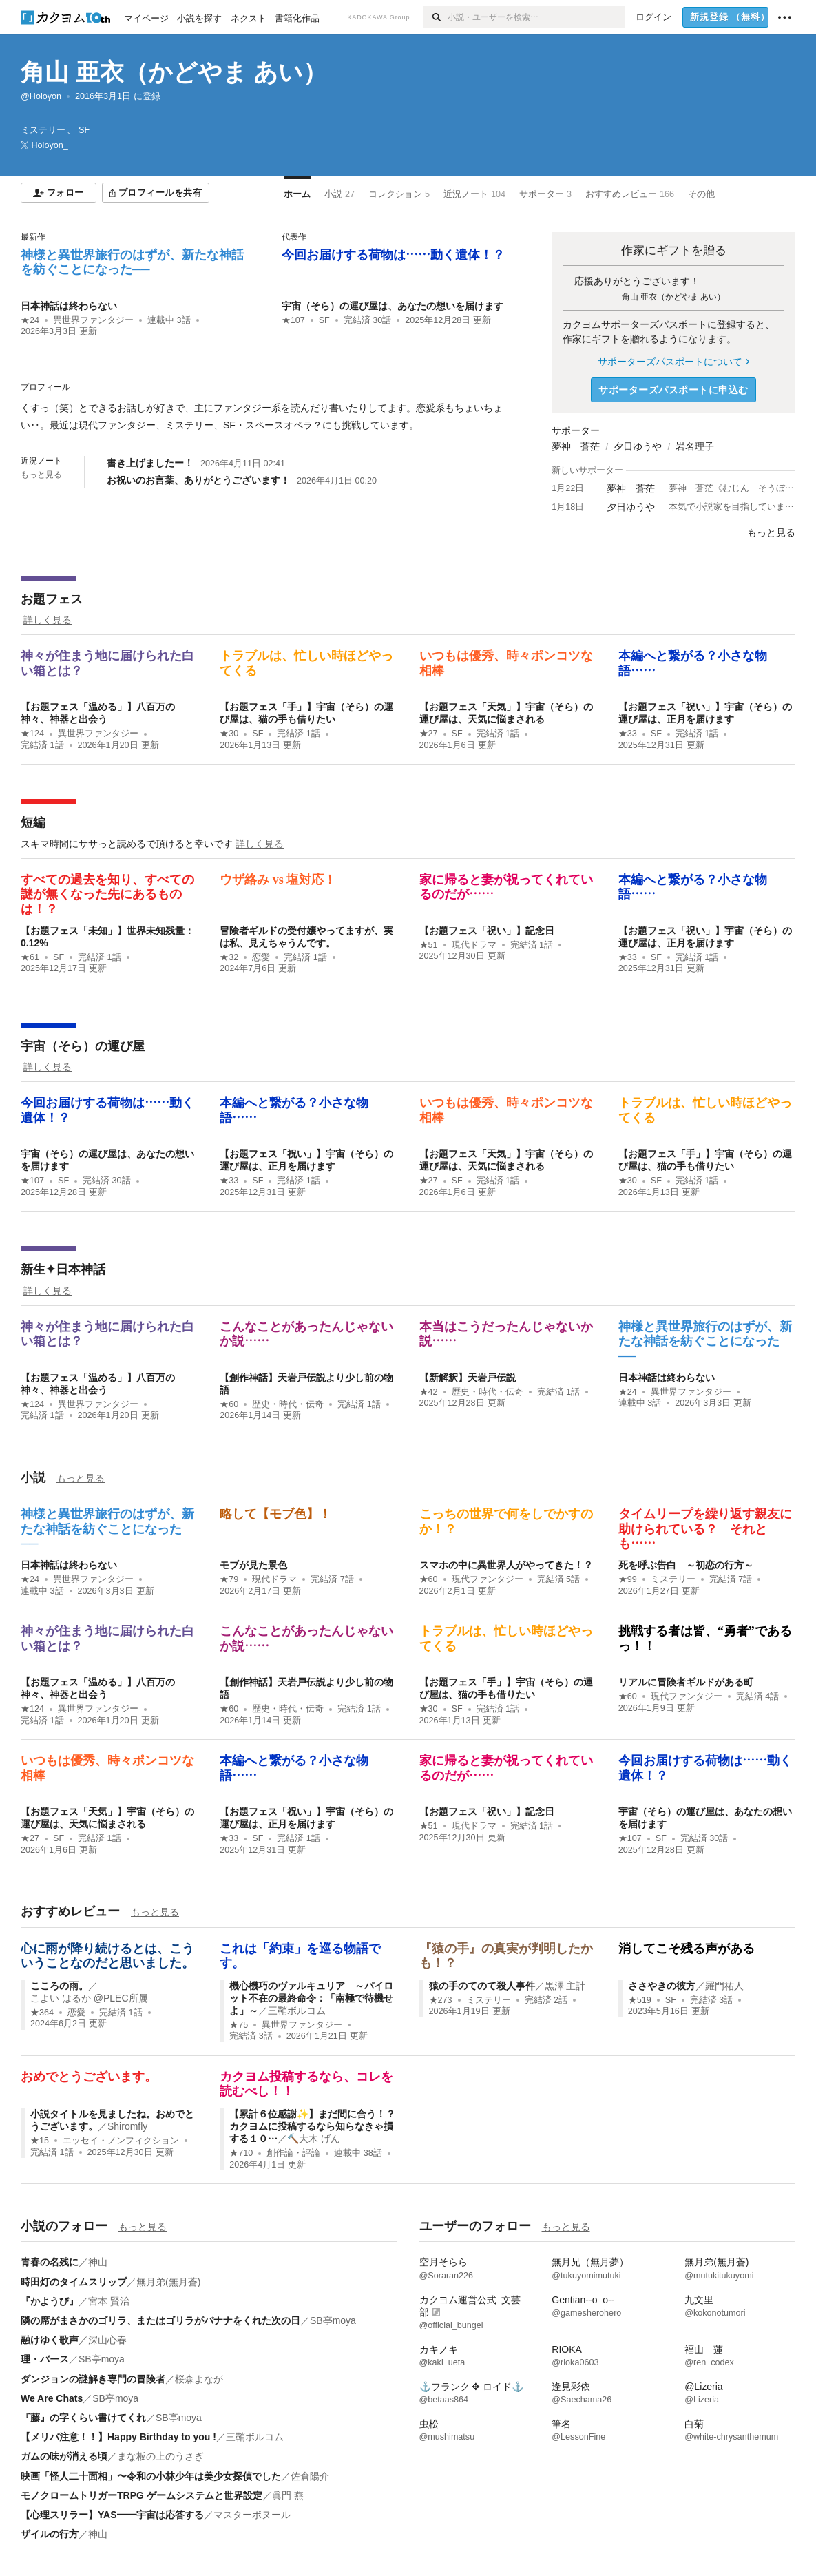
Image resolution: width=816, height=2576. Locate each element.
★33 (627, 733)
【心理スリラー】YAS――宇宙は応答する (112, 2514)
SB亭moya (333, 2320)
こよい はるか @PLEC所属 (89, 1998)
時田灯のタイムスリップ (74, 2281)
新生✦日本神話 (63, 1269)
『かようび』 (50, 2301)
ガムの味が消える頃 (64, 2456)
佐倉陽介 (310, 2476)
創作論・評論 (293, 2153)
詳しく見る (47, 619)
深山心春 (107, 2339)
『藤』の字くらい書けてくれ (83, 2417)
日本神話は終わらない (69, 305)
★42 (428, 1392)
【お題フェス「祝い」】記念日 (486, 930)
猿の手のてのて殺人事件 (482, 1985)
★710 (241, 2153)
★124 (32, 733)
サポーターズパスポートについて (673, 361)
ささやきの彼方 (661, 1985)
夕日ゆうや (638, 446)
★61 (30, 957)
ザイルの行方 (50, 2533)
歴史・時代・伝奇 (288, 1404)
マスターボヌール (252, 2514)
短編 (33, 822)
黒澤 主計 (565, 1985)
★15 (39, 2141)
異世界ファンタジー (93, 320)
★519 (639, 2000)
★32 (229, 957)
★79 (229, 1579)
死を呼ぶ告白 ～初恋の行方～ (685, 1564)
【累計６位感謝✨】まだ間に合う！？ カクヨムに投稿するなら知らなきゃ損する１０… (317, 2126)
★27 (428, 733)
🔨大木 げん (313, 2138)
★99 (627, 1579)
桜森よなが (199, 2379)
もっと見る (41, 474)
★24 (30, 320)
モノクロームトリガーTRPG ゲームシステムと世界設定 (141, 2495)
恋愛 (261, 957)
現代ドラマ (474, 945)
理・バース (45, 2359)
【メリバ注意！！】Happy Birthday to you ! (118, 2436)
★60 (229, 1404)
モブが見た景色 (253, 1564)
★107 (293, 320)
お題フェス (52, 599)
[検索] (435, 17)
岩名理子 (695, 446)
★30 (229, 733)
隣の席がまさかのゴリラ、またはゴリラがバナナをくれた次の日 (160, 2320)
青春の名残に (50, 2261)
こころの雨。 (59, 1985)
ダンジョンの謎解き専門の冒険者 (93, 2379)
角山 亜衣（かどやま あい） (174, 72)
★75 (238, 2025)
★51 (428, 945)
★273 (440, 2000)
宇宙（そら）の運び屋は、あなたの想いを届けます (392, 305)
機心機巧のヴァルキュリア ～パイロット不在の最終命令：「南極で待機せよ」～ (311, 1998)
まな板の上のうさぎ (160, 2456)
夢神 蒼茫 (576, 446)
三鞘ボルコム (297, 2010)
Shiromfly (127, 2126)
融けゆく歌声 (50, 2339)
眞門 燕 (288, 2495)
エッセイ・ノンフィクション (121, 2141)
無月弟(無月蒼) (168, 2281)
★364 (42, 2012)
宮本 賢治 (108, 2301)
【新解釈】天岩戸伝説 (467, 1377)
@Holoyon (41, 96)
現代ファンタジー (487, 1579)
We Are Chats (52, 2398)
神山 (97, 2261)
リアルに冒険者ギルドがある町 (685, 1681)
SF (324, 320)
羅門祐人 (724, 1985)
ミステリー (673, 1579)
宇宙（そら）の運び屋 (83, 1046)
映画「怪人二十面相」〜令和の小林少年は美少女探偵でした (151, 2476)
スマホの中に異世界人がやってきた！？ (506, 1564)
